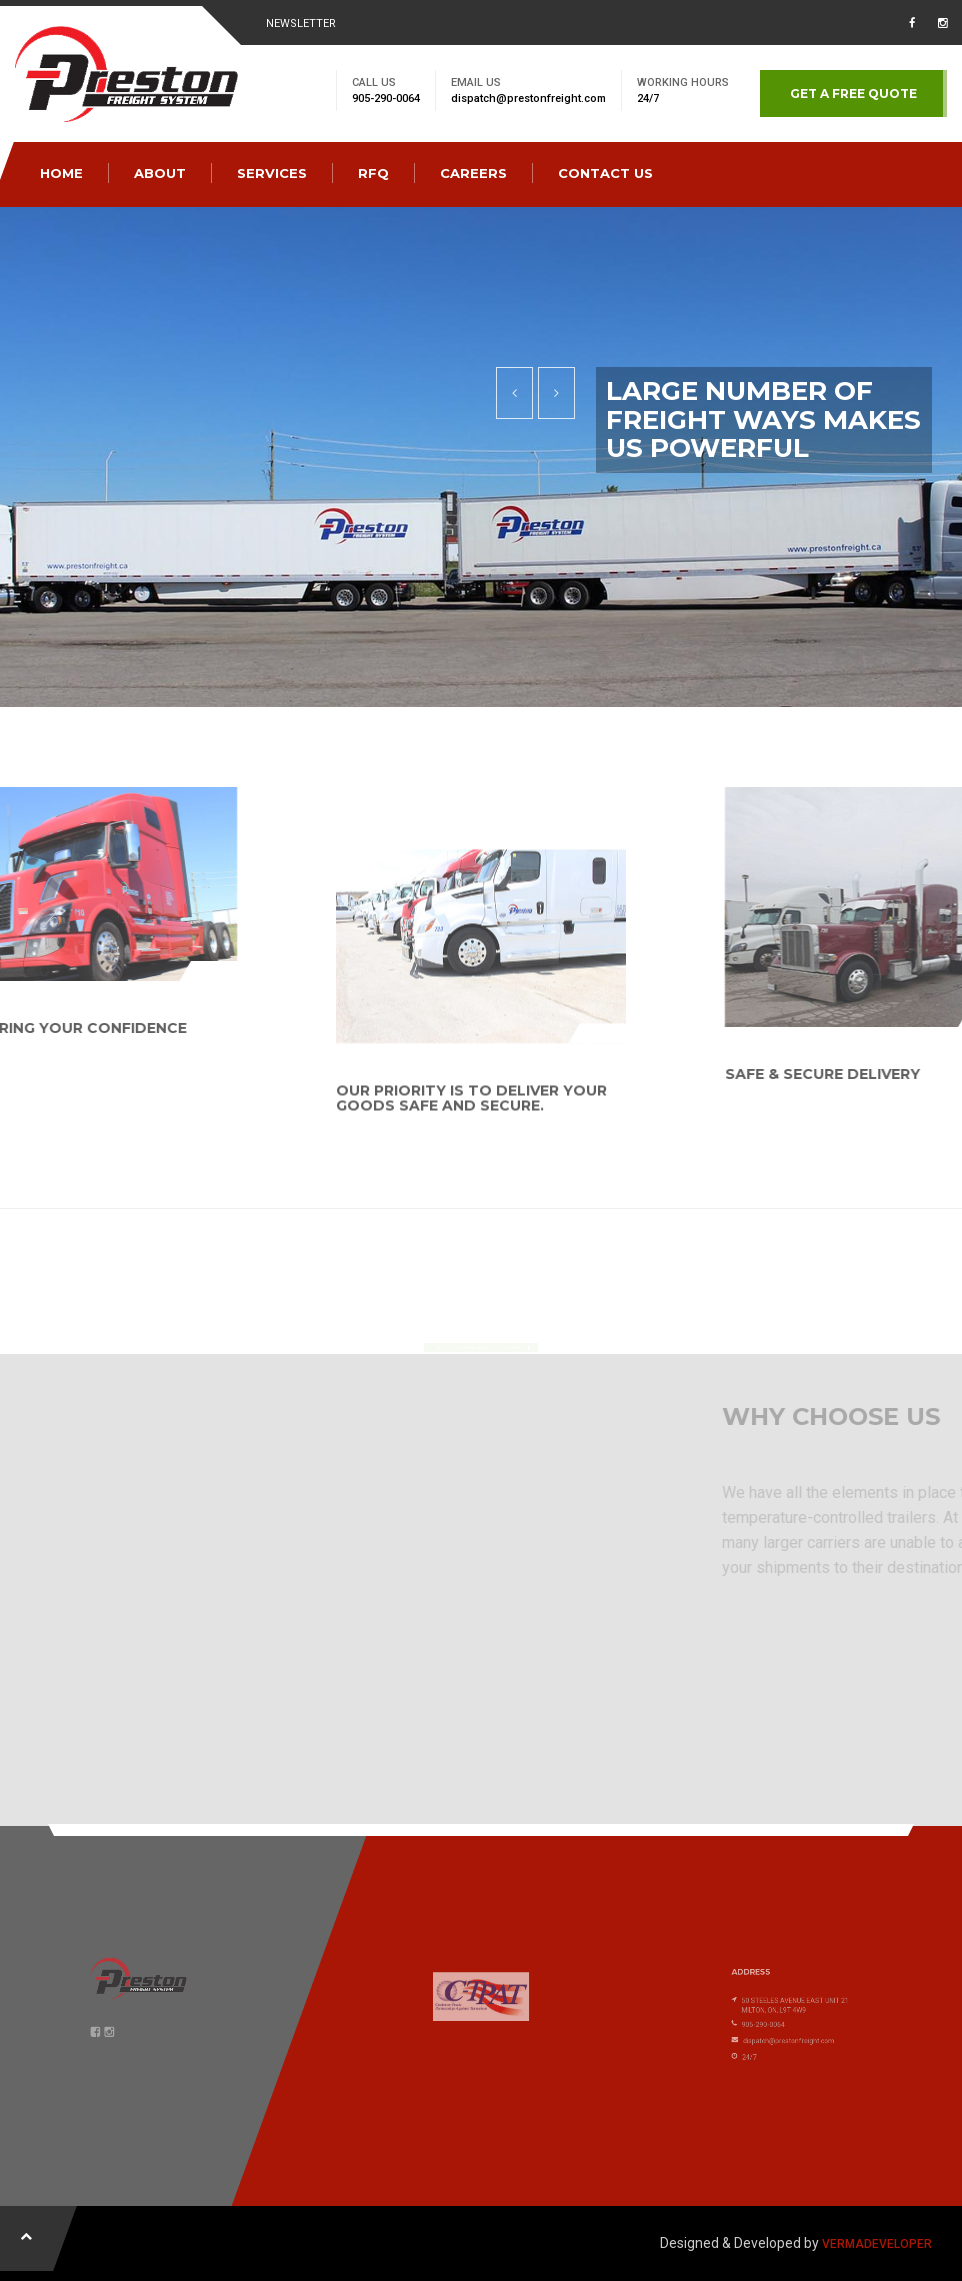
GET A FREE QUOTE (853, 93)
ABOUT (160, 173)
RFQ (373, 173)
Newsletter (301, 23)
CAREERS (473, 173)
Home (61, 173)
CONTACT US (605, 173)
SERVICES (272, 173)
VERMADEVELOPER (877, 2244)
